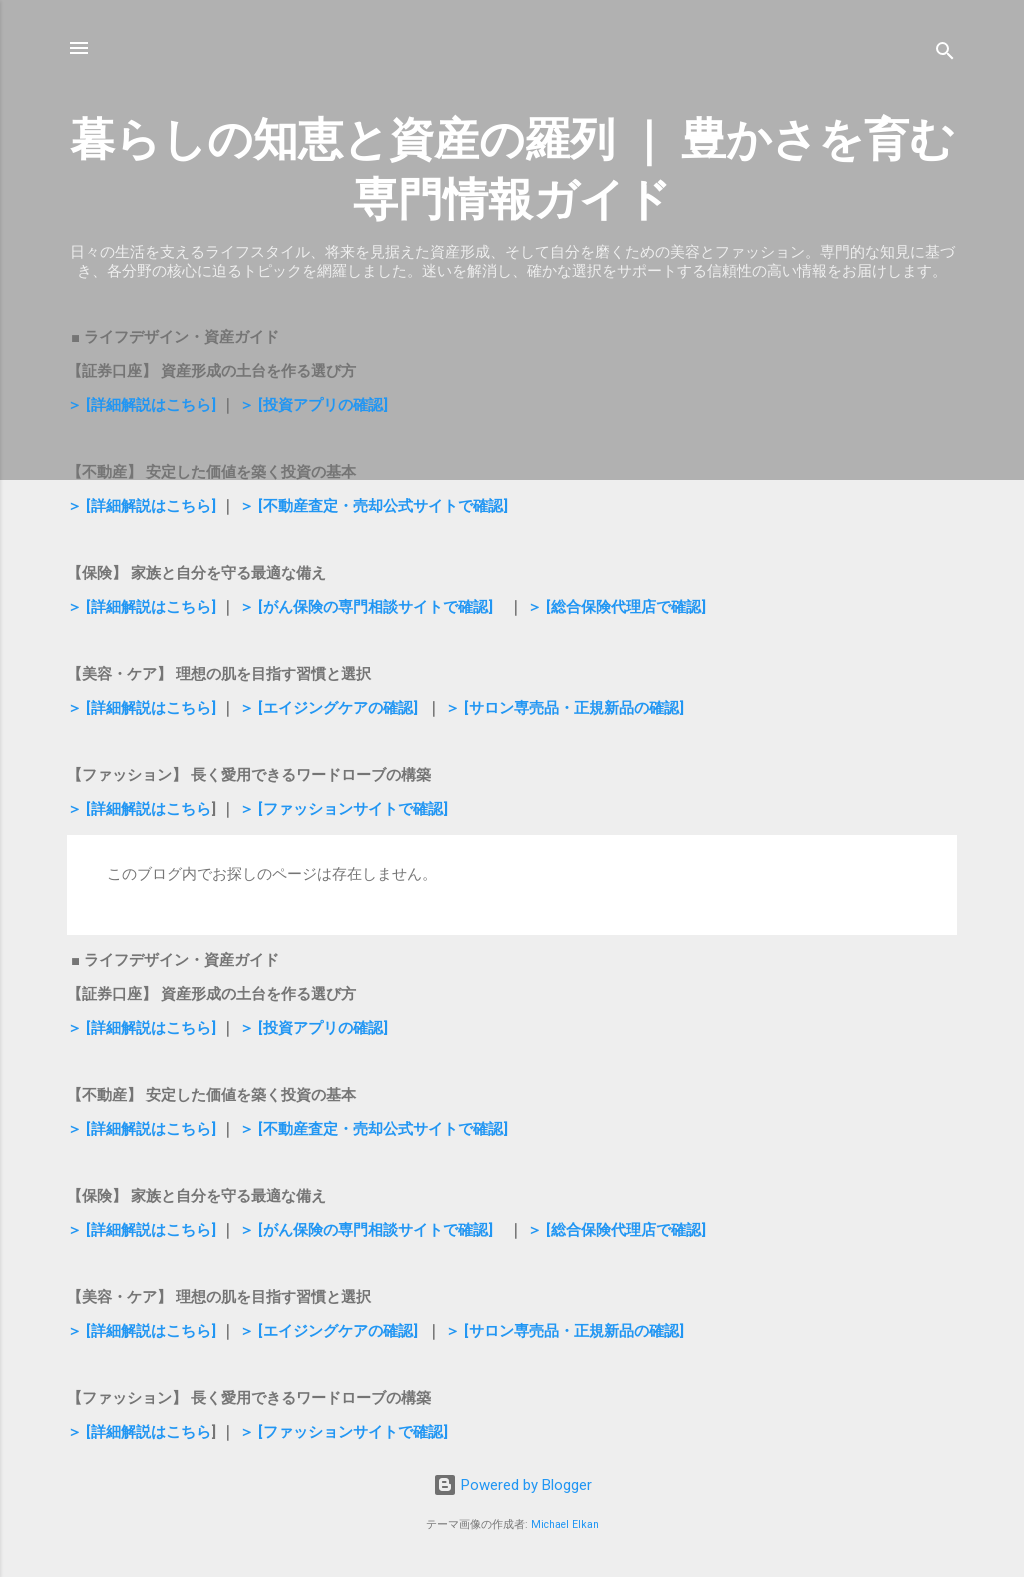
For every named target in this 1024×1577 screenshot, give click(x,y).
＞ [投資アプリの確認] (313, 405)
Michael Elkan (565, 1524)
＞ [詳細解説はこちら (139, 809)
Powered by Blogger (512, 1485)
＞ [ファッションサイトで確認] (343, 809)
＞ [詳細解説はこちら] (141, 405)
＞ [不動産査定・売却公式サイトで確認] (373, 506)
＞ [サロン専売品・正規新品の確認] (564, 708)
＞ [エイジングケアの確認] (328, 708)
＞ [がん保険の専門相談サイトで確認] (366, 607)
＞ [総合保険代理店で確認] (616, 607)
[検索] (945, 54)
